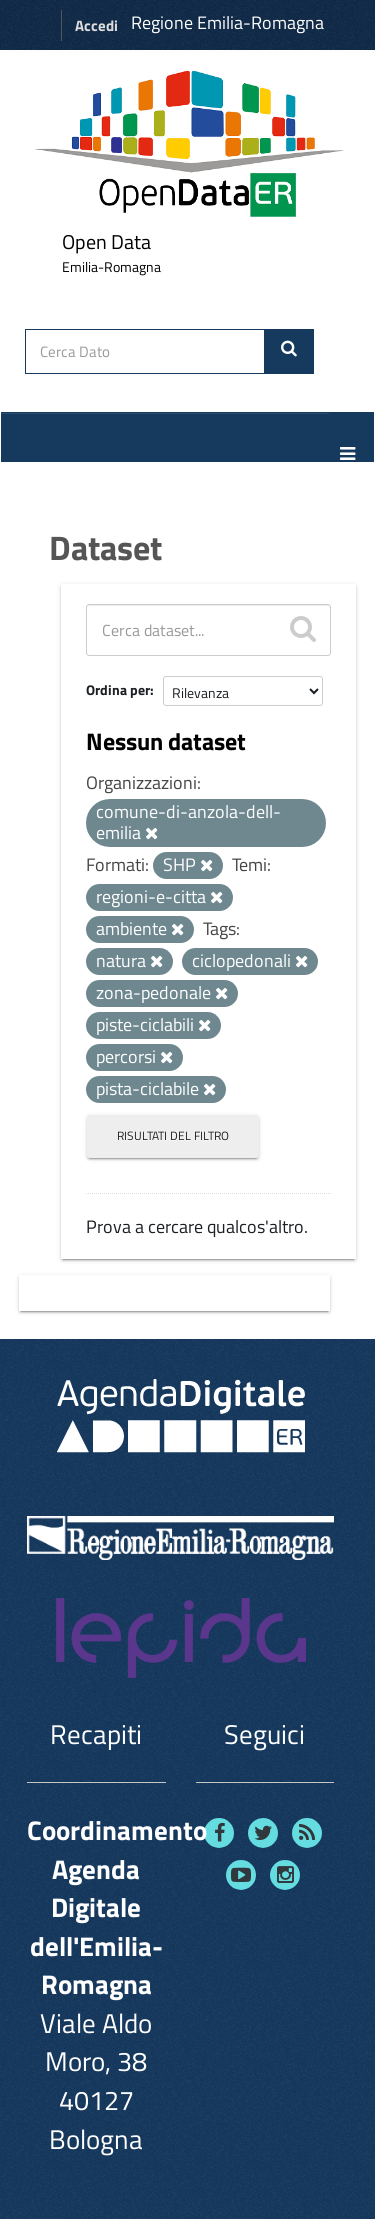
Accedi (96, 25)
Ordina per (118, 689)
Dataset (105, 547)
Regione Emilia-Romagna (227, 22)
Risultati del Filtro (173, 1135)
